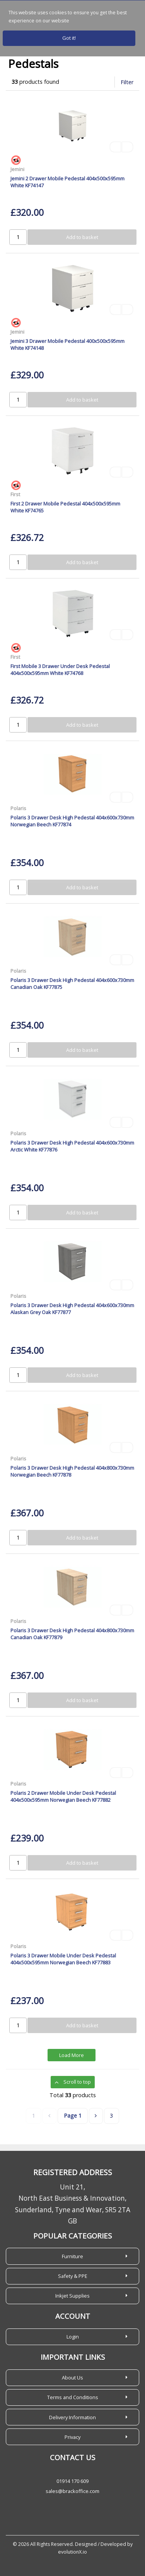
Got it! (69, 37)
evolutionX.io (72, 2552)
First (15, 494)
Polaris (18, 808)
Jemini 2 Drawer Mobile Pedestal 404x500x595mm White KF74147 (67, 181)
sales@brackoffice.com (72, 2491)
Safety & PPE (72, 2275)
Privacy (72, 2437)
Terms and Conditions (72, 2397)
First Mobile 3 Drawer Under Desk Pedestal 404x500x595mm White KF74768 (60, 669)
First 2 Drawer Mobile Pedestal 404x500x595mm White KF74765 (65, 507)
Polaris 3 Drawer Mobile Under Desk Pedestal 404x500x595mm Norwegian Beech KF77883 (63, 1958)
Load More (71, 2055)
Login (73, 2336)
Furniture (72, 2256)
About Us (72, 2377)
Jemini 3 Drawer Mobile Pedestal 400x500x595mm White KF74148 (67, 344)
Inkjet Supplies (72, 2295)
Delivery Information (72, 2417)
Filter (127, 82)
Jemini (17, 169)
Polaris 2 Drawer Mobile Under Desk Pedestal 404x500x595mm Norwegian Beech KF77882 (63, 1796)
